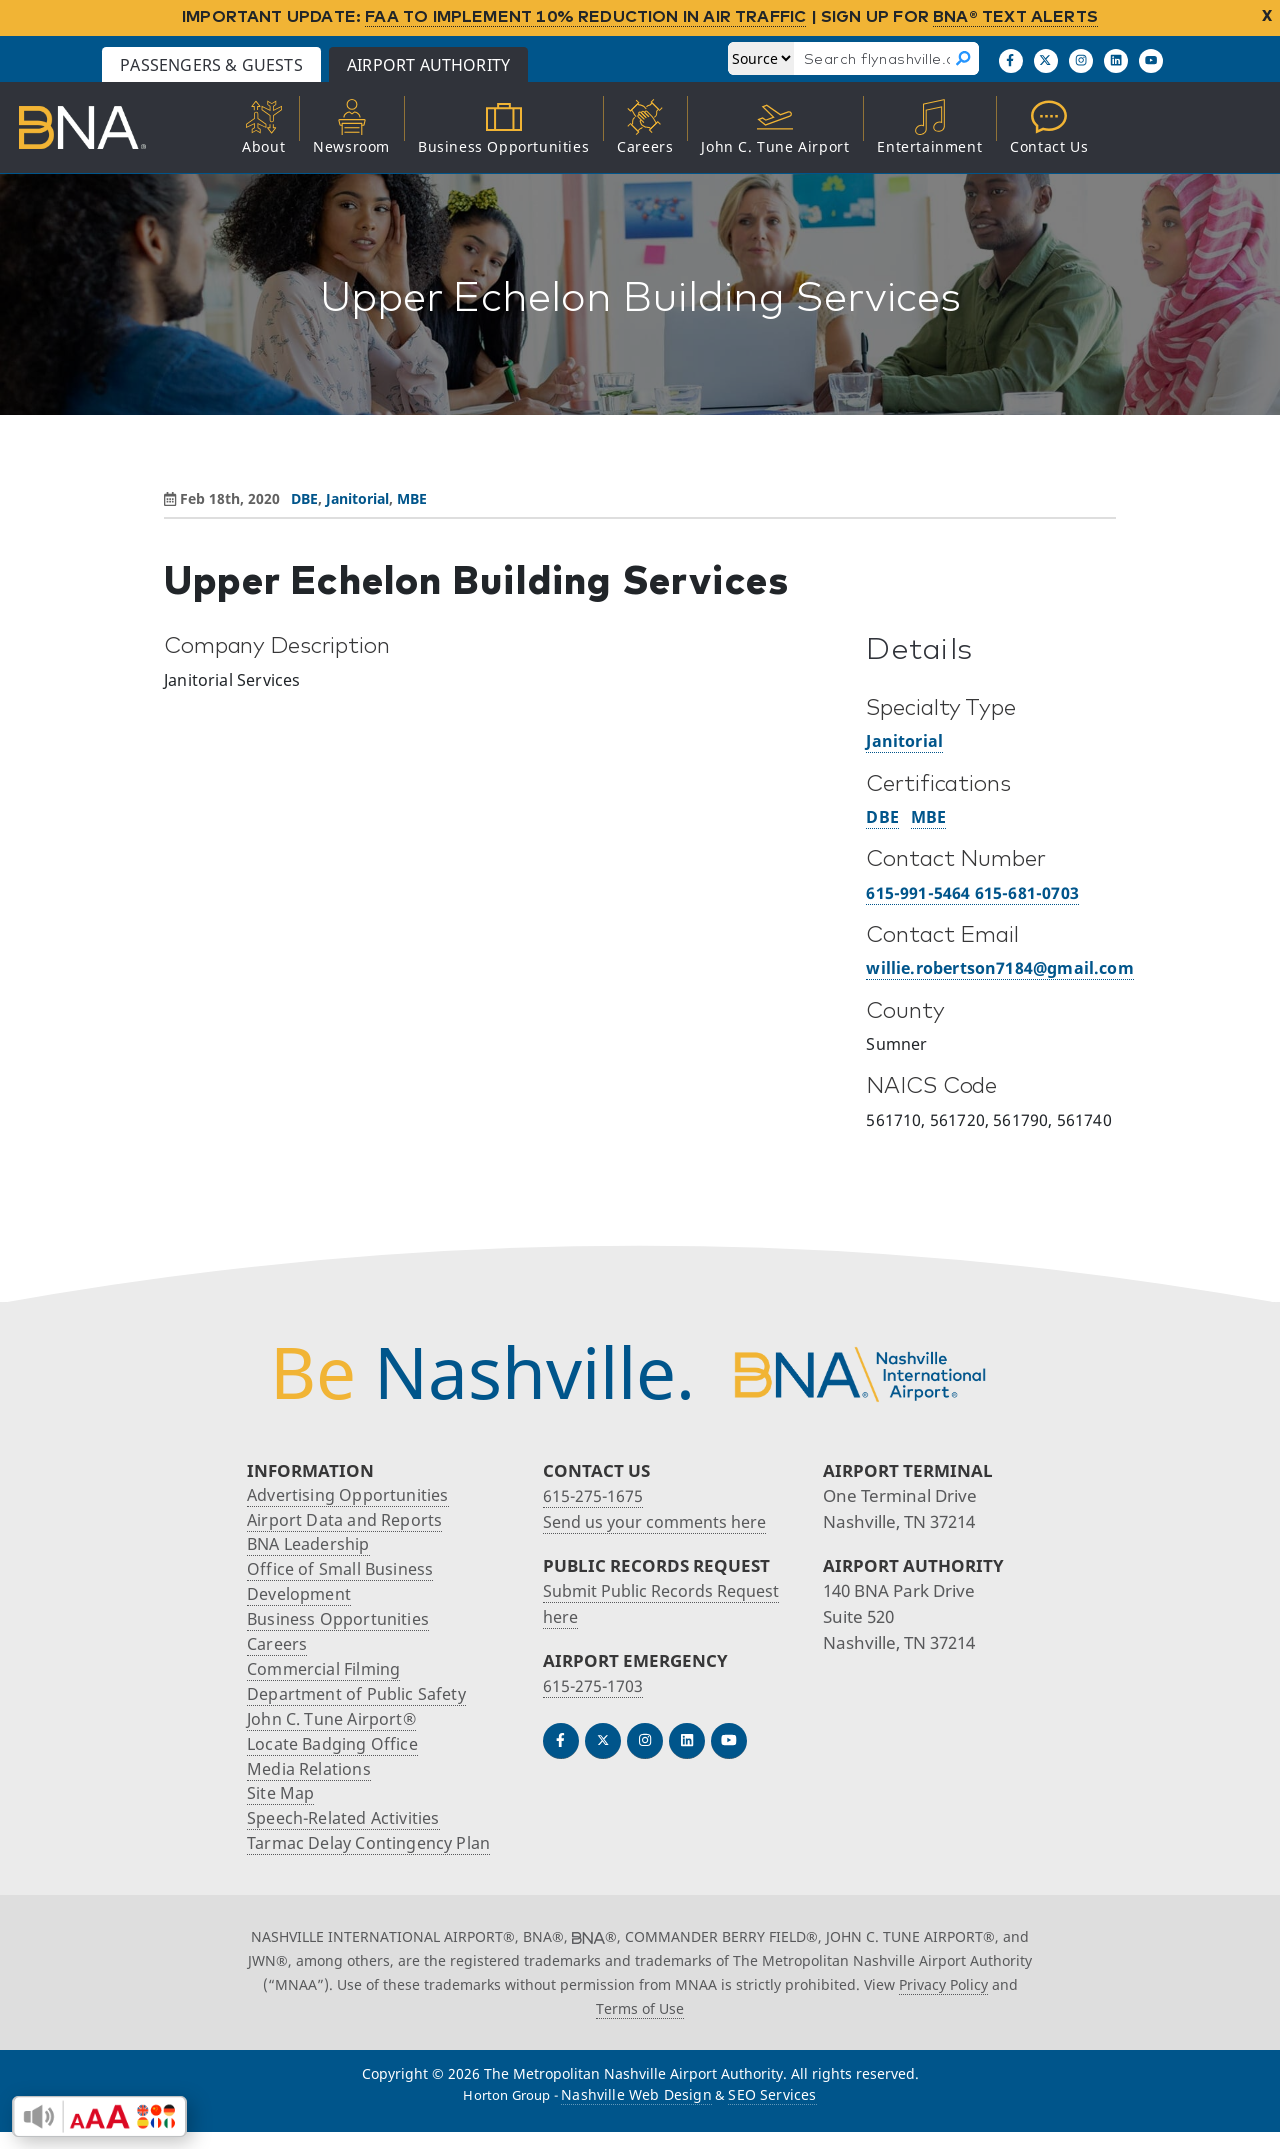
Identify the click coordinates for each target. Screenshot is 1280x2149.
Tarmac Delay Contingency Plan (375, 1859)
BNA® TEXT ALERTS (1015, 16)
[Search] (964, 58)
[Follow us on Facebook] (1011, 61)
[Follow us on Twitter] (603, 1741)
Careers (279, 1651)
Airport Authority (511, 65)
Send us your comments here (660, 1521)
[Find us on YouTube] (1151, 61)
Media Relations (312, 1781)
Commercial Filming (327, 1677)
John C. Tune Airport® (336, 1729)
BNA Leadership (312, 1547)
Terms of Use (640, 2024)
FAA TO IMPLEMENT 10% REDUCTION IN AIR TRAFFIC (585, 16)
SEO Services (772, 2111)
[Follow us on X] (1046, 61)
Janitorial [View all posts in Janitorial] (357, 498)
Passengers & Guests (295, 65)
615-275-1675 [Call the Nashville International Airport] (594, 1495)
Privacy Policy (943, 2001)
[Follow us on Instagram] (1081, 61)
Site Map (281, 1807)
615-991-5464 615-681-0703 (972, 893)
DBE (882, 817)
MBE (929, 817)
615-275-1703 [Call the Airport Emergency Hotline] (594, 1685)
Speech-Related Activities (349, 1833)
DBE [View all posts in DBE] (304, 498)
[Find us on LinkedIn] (1116, 61)
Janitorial (904, 741)
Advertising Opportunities (351, 1495)
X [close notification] (1266, 16)
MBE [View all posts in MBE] (412, 498)
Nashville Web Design (636, 2111)
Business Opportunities (341, 1625)
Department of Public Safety (361, 1703)
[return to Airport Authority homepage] (106, 127)
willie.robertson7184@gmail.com (999, 968)
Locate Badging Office (336, 1755)
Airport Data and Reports (348, 1521)
